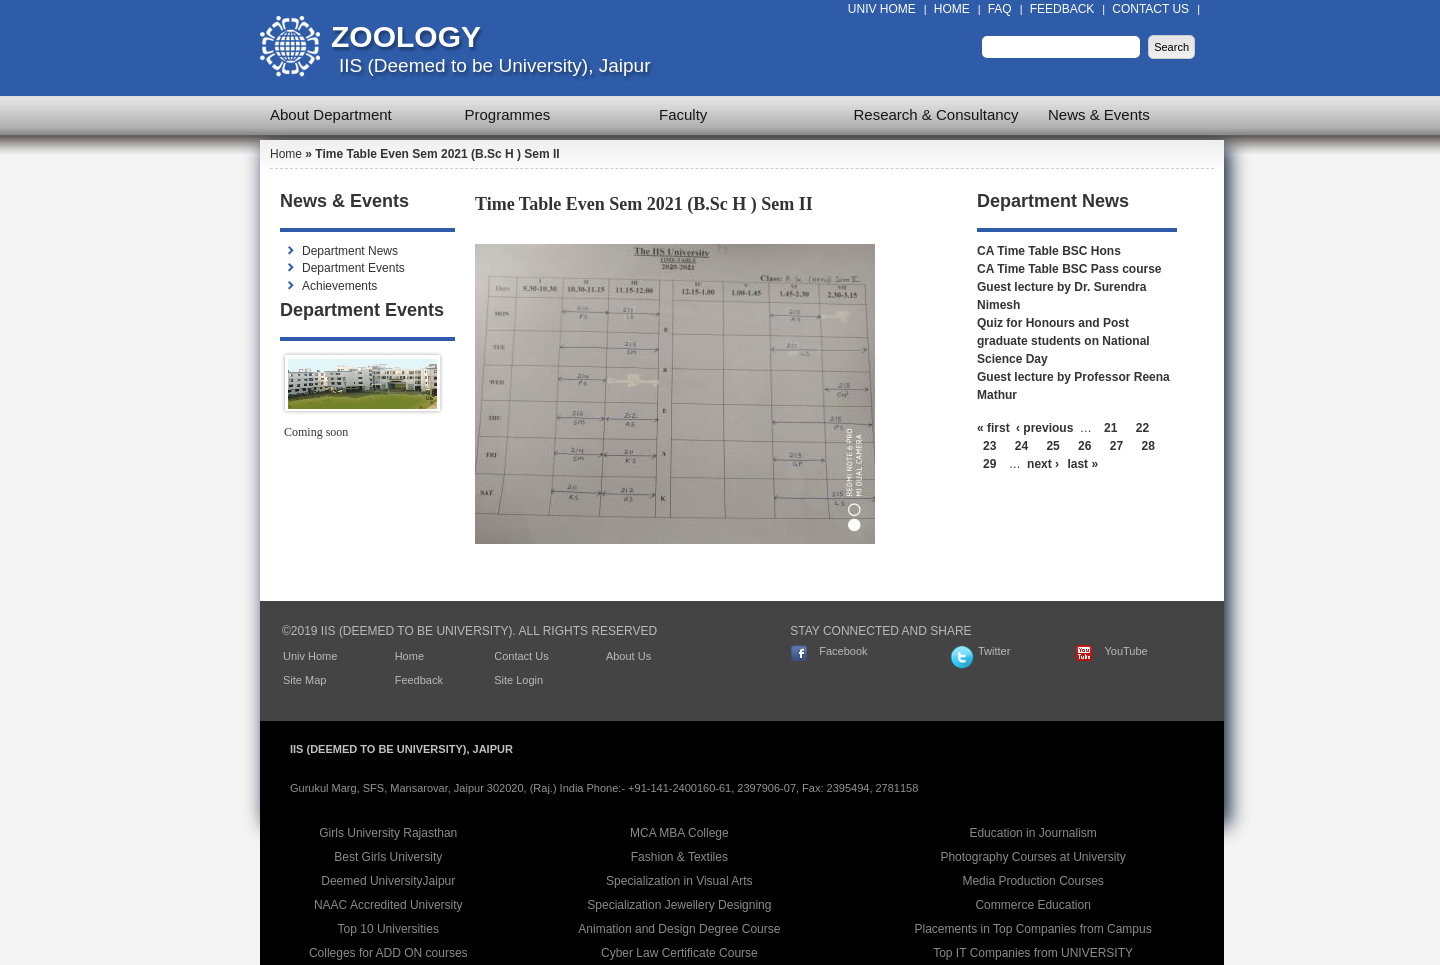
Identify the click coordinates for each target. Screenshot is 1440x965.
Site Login (518, 680)
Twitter (994, 651)
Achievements (339, 286)
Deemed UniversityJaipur (388, 881)
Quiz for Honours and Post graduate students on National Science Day (1063, 341)
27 (1116, 446)
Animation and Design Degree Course (679, 929)
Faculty (683, 114)
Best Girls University (388, 857)
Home (952, 9)
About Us (628, 656)
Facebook (843, 651)
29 (989, 464)
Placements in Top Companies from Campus (1033, 929)
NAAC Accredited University (388, 905)
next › (1043, 464)
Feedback (1062, 9)
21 (1110, 428)
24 (1021, 446)
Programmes (508, 114)
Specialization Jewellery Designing (679, 905)
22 (1142, 428)
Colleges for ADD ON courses (388, 953)
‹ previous (1044, 428)
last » (1082, 464)
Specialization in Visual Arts (679, 881)
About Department (331, 114)
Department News (350, 251)
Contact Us (1150, 9)
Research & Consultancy (936, 114)
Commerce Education (1032, 905)
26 (1084, 446)
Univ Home (882, 9)
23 (989, 446)
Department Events (353, 268)
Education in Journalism (1032, 833)
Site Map (304, 680)
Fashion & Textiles (679, 857)
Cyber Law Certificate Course (679, 953)
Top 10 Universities (388, 929)
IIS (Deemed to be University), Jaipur (495, 65)
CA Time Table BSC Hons (1049, 251)
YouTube (1125, 651)
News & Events (1099, 114)
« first (993, 428)
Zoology (406, 36)
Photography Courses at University (1032, 857)
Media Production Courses (1032, 881)
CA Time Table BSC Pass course (1069, 269)
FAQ (1000, 9)
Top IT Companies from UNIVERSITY (1033, 953)
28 (1148, 446)
